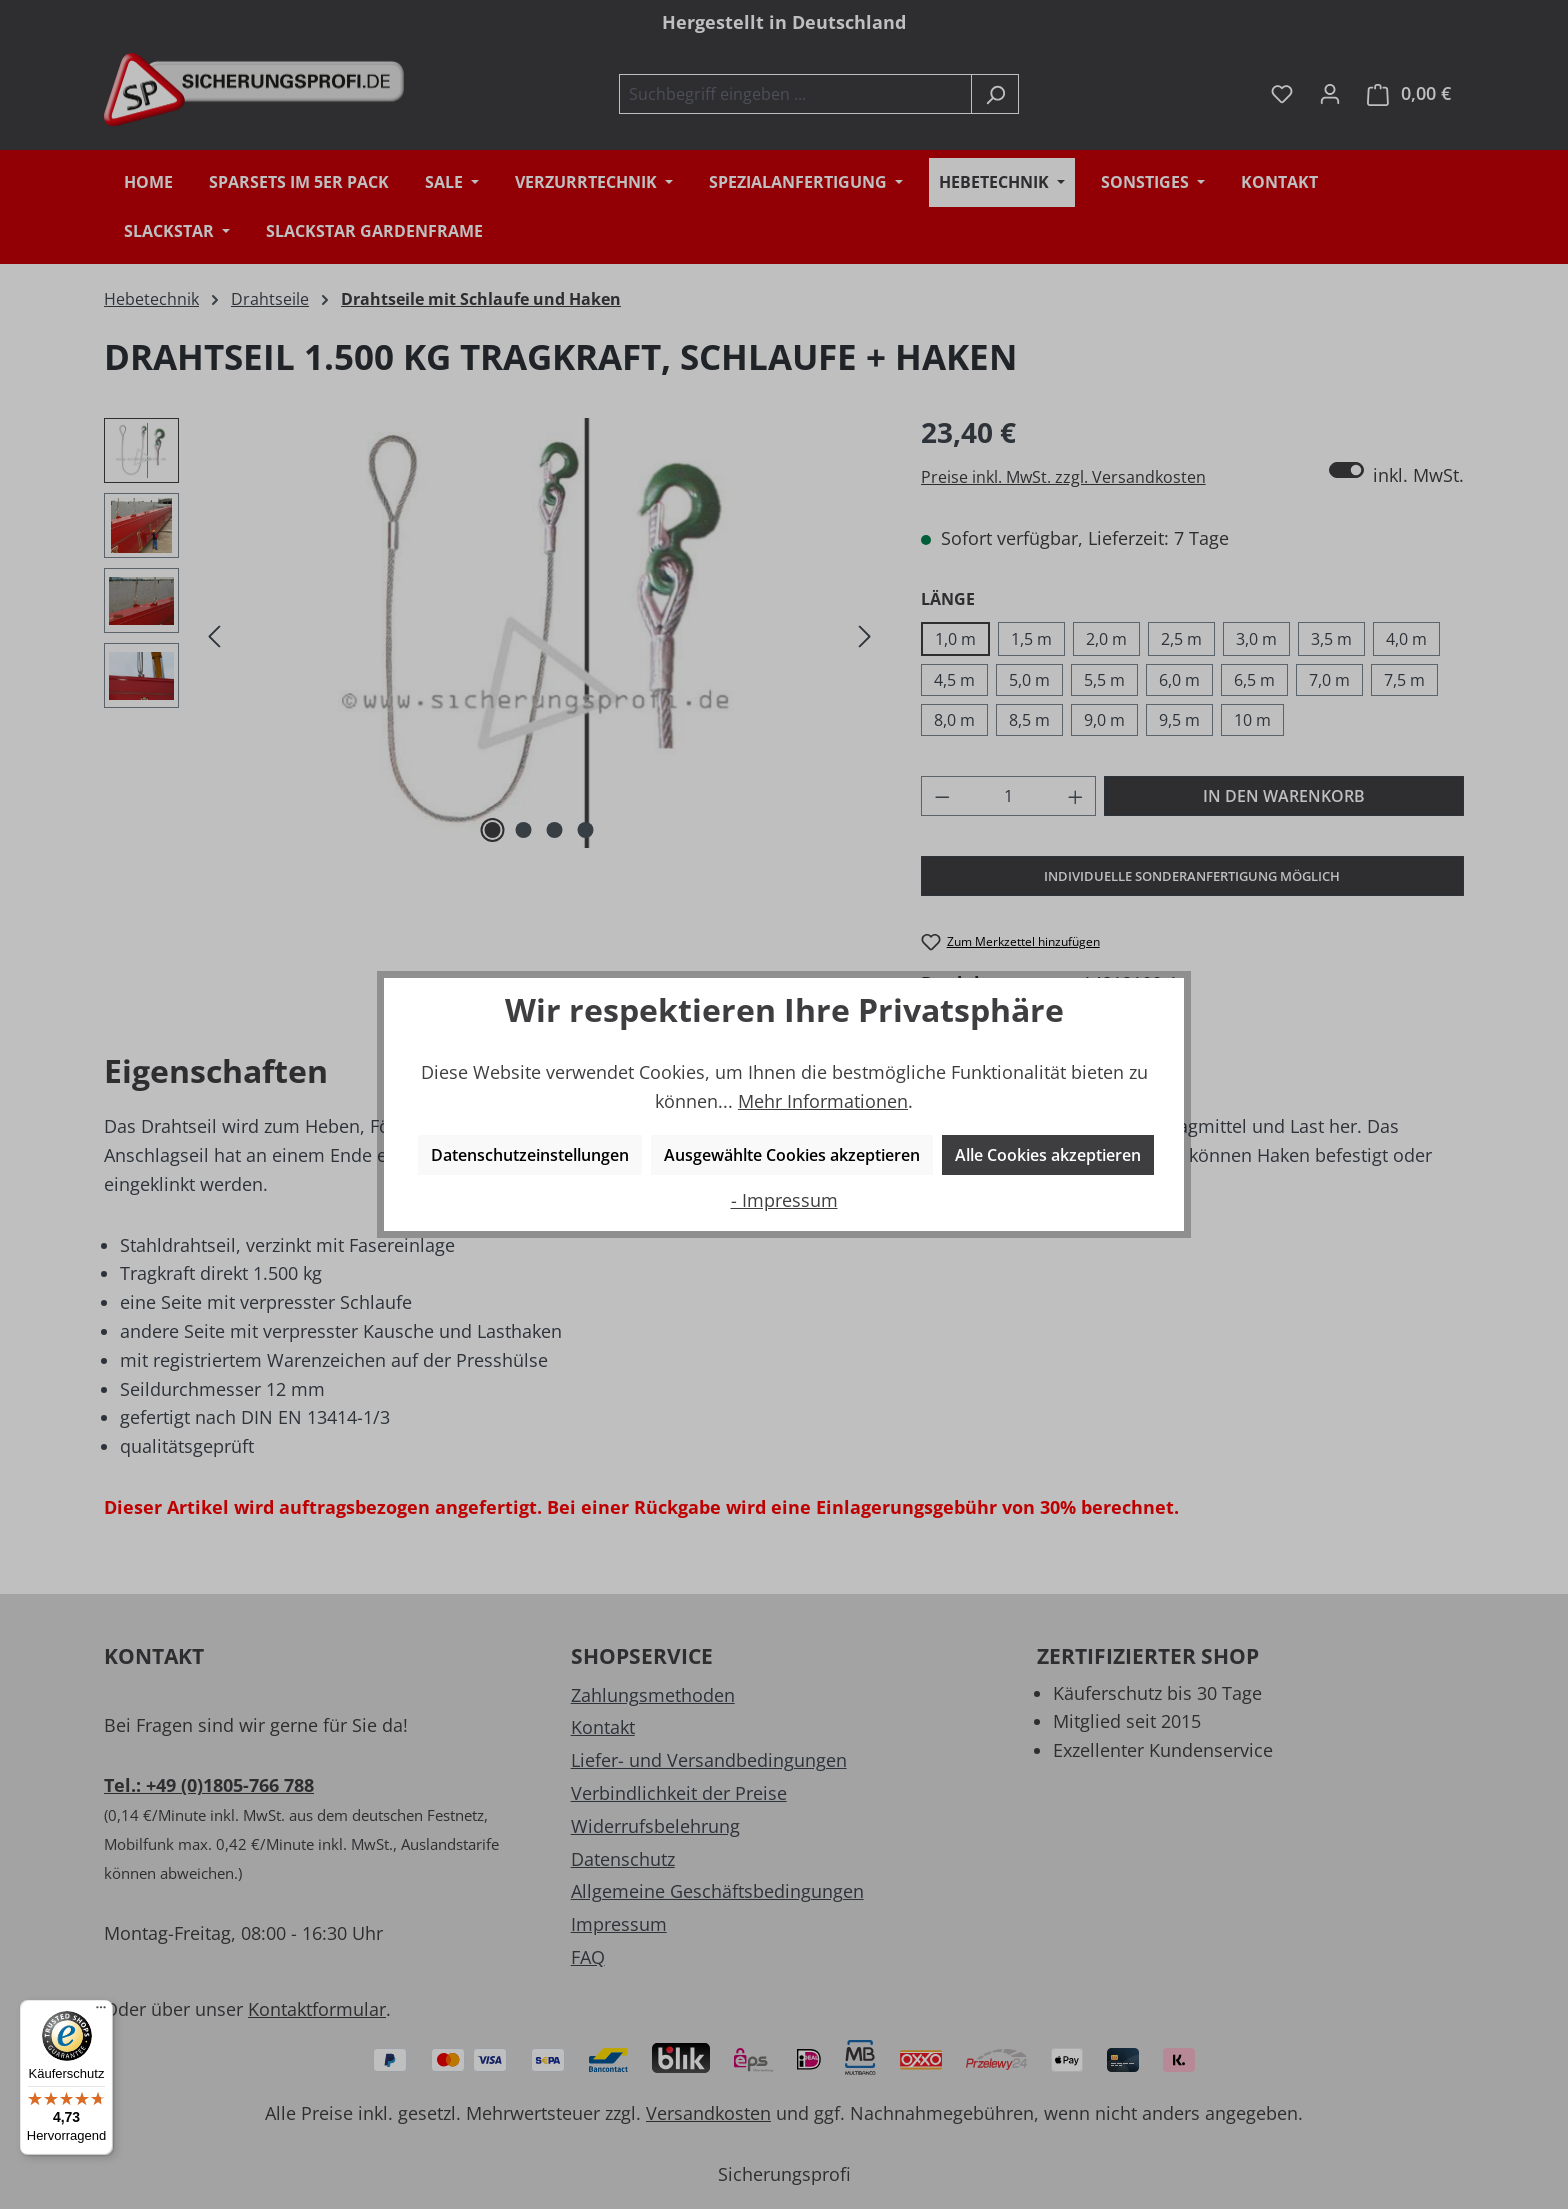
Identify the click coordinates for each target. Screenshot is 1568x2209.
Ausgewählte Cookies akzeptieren (792, 1155)
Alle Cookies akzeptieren (1048, 1155)
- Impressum (784, 1200)
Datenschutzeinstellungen (530, 1155)
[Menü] (101, 2012)
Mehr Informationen (823, 1101)
